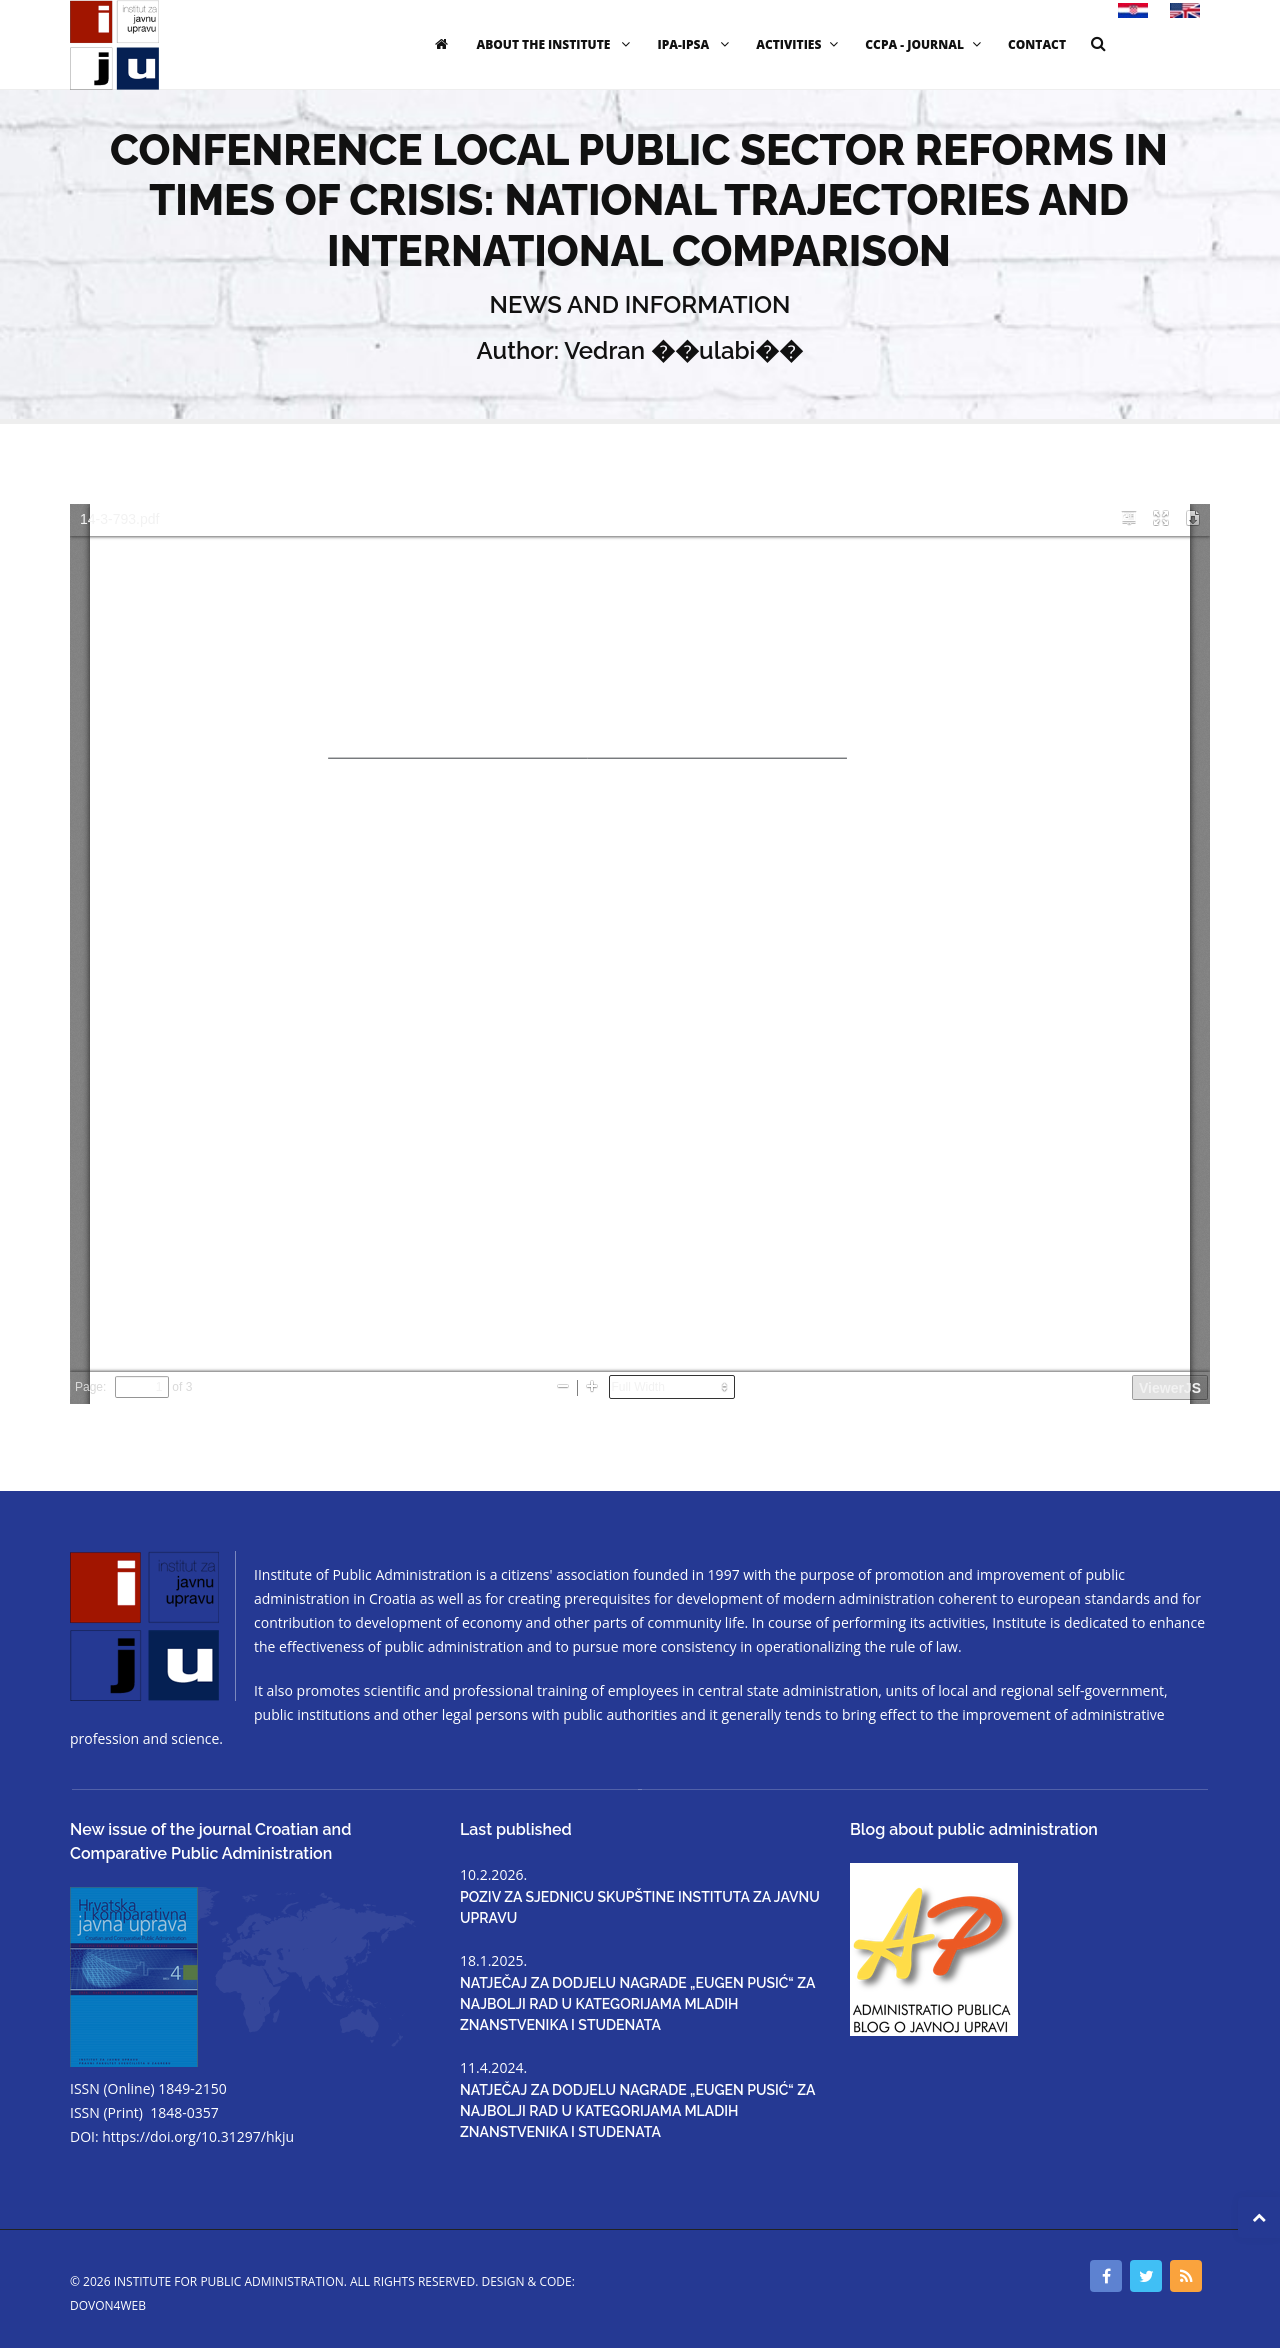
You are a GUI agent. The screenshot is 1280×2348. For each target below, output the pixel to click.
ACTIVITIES (799, 44)
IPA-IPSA (695, 44)
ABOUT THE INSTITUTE (555, 44)
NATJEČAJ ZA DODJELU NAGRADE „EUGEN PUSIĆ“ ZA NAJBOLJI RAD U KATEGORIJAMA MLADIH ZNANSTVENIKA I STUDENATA (637, 2004)
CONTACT (1037, 44)
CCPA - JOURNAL (925, 44)
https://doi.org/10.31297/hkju (198, 2136)
